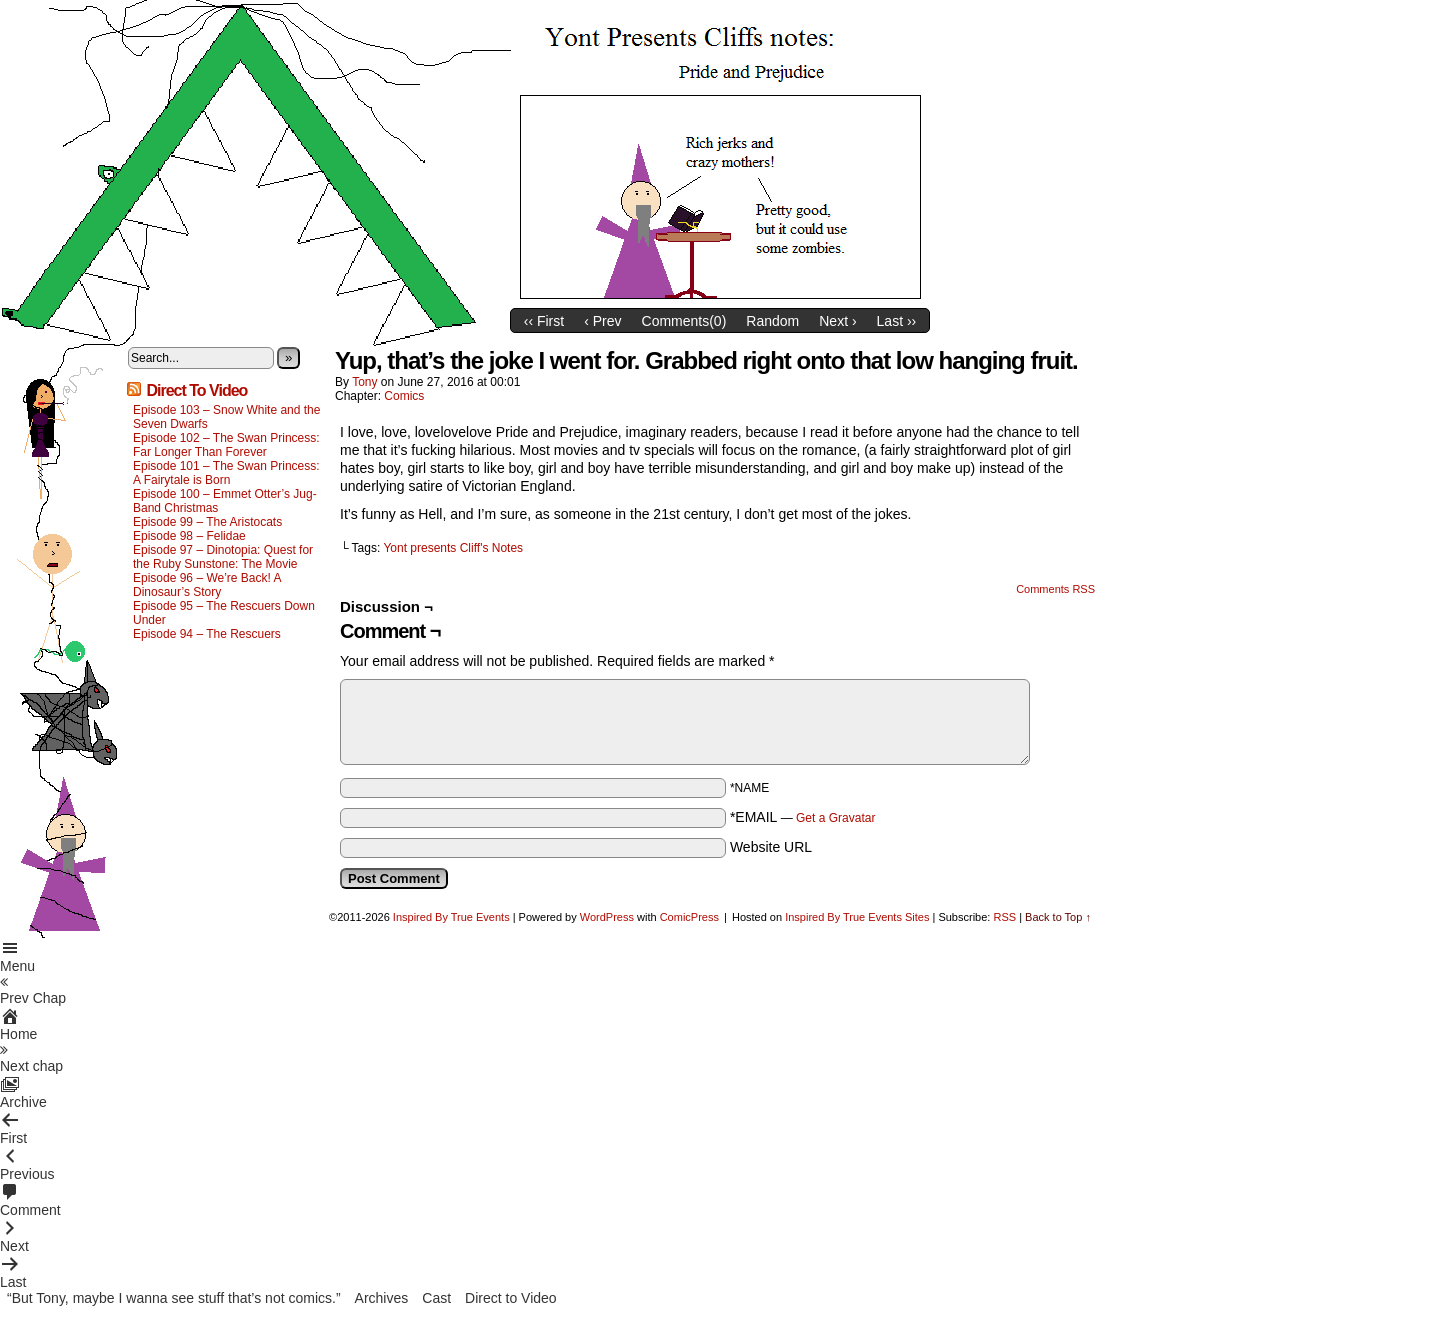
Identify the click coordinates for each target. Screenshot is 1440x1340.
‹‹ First (544, 321)
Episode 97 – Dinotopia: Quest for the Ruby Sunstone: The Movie (223, 557)
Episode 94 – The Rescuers (207, 634)
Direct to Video (511, 1298)
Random (772, 321)
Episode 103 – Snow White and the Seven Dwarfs (226, 417)
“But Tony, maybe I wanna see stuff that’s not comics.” (174, 1298)
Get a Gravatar (835, 818)
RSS (1004, 917)
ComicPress (689, 917)
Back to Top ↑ (1058, 917)
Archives (382, 1298)
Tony (364, 382)
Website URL (771, 847)
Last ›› (897, 321)
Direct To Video (196, 390)
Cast (436, 1298)
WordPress (607, 917)
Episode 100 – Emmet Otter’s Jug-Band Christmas (225, 501)
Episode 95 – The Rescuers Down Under (224, 613)
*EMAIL (803, 817)
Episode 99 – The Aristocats (207, 522)
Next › (837, 321)
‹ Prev (602, 321)
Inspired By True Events (451, 917)
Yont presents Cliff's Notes (453, 548)
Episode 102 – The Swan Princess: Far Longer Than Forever (226, 445)
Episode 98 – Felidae (189, 536)
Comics (404, 396)
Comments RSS (1055, 589)
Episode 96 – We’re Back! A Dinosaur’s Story (207, 585)
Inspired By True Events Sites (857, 917)
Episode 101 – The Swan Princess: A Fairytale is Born (226, 473)
